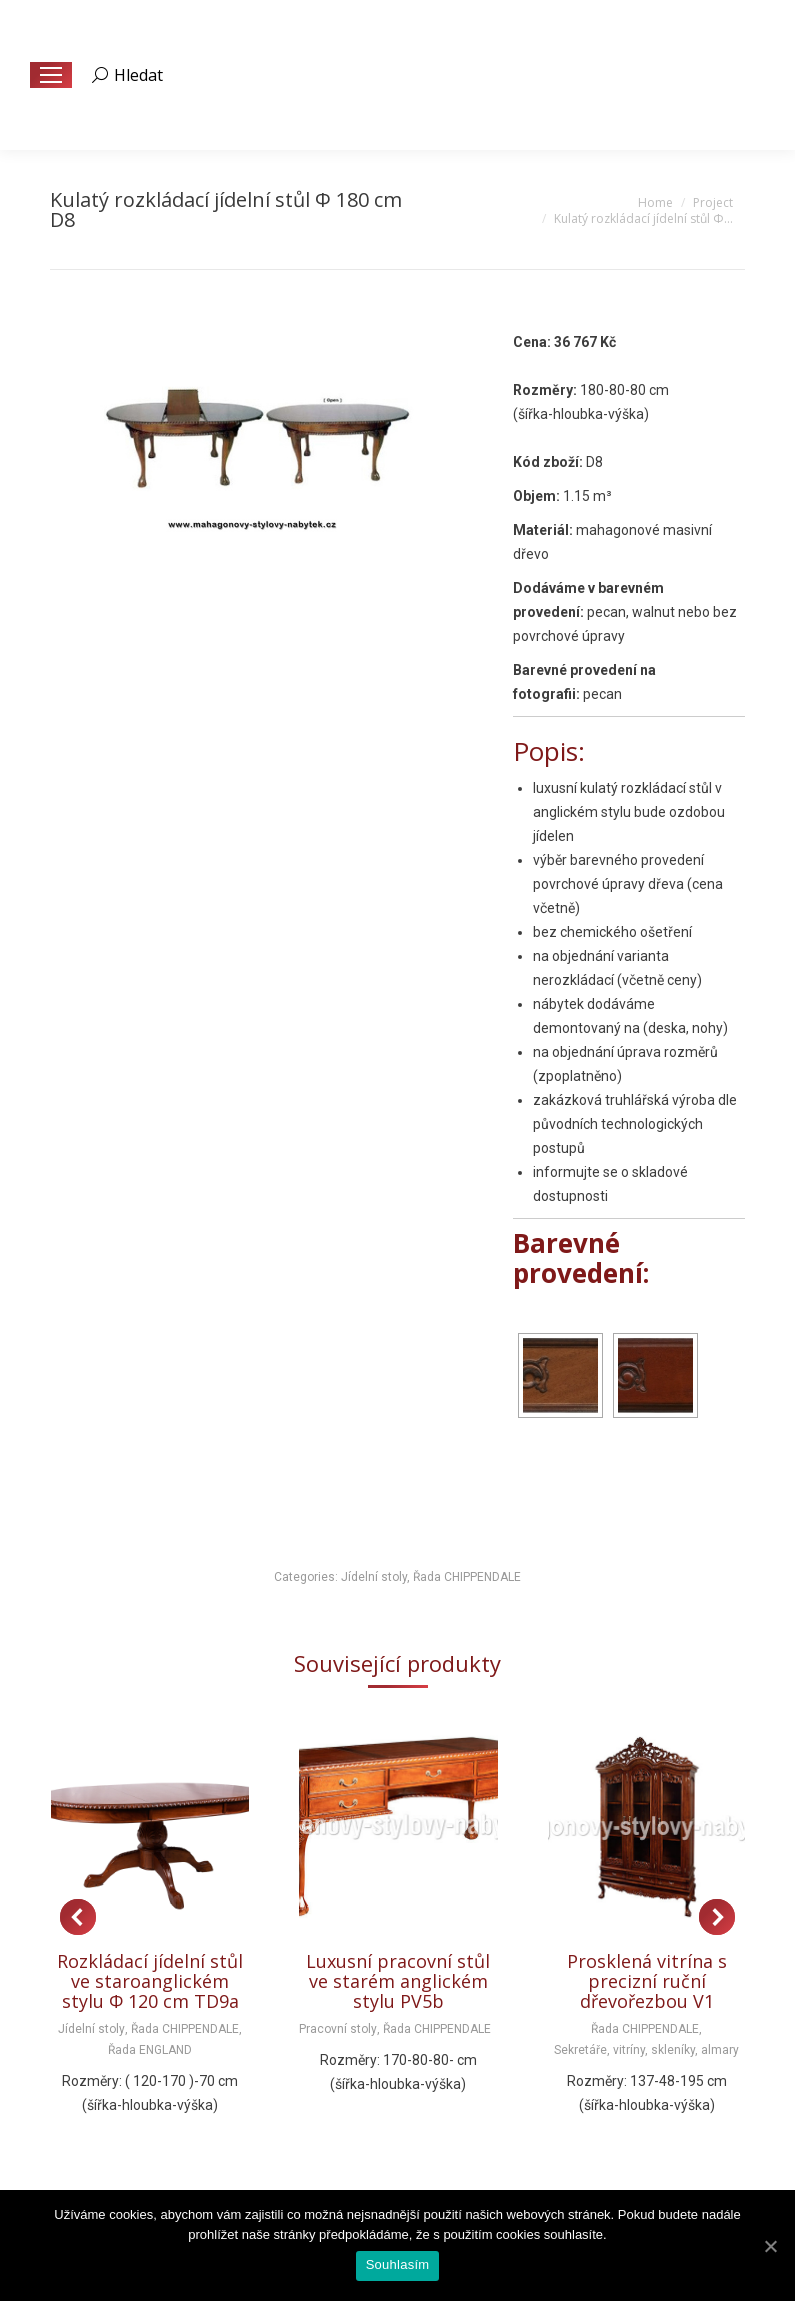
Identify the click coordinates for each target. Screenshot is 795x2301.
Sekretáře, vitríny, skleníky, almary (646, 2050)
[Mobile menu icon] (51, 75)
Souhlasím (398, 2264)
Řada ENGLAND (150, 2050)
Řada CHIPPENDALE (467, 1577)
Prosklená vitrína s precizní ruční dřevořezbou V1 (647, 1981)
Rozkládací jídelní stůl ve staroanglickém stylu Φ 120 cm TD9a (150, 1981)
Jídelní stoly (374, 1577)
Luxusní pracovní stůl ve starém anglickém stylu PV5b (398, 1981)
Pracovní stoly (338, 2029)
